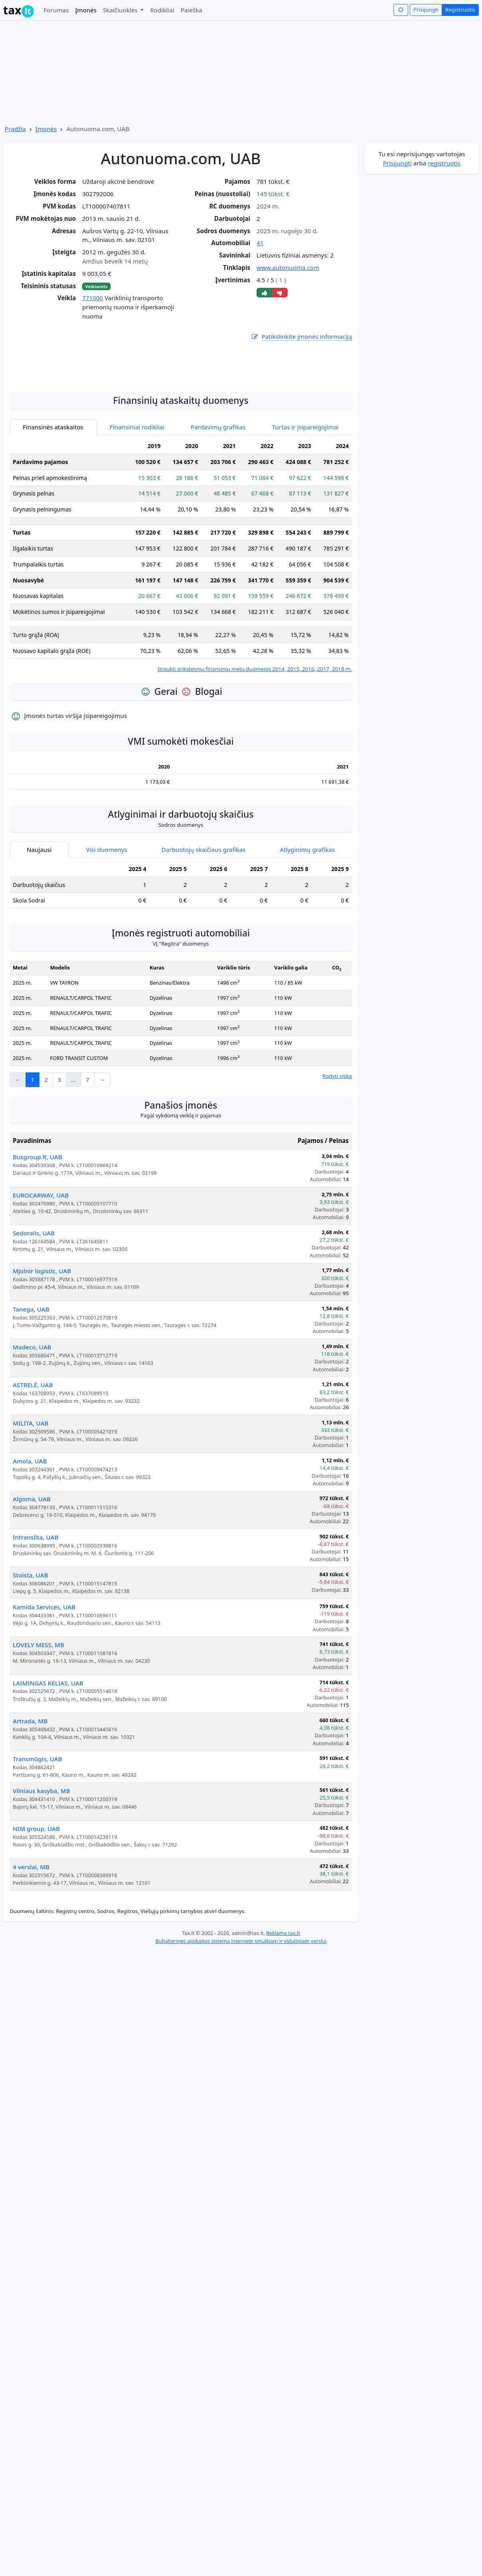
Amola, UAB (30, 1553)
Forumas (56, 10)
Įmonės (86, 10)
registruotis (444, 163)
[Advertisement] (181, 454)
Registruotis (460, 9)
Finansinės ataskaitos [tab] (53, 519)
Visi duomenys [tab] (106, 942)
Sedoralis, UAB (34, 1325)
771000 (92, 298)
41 (260, 243)
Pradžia (15, 129)
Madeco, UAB (32, 1439)
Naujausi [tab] (39, 942)
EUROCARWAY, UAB (41, 1287)
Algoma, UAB (32, 1591)
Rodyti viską (337, 1168)
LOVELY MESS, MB (38, 1737)
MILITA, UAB (30, 1515)
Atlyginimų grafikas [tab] (307, 942)
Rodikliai (162, 10)
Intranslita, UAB (35, 1629)
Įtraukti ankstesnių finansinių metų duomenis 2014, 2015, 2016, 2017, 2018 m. (255, 761)
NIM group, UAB (36, 1921)
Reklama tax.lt (283, 2025)
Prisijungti (426, 9)
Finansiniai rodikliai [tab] (137, 519)
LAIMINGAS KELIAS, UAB (48, 1775)
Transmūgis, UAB (37, 1851)
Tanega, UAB (31, 1401)
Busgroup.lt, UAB (37, 1249)
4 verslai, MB (31, 1959)
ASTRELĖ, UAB (33, 1477)
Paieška (191, 10)
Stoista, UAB (30, 1667)
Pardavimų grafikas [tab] (218, 519)
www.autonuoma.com (288, 267)
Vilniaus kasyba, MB (41, 1883)
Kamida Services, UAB (44, 1699)
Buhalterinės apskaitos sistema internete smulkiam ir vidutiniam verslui (240, 2033)
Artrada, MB (30, 1813)
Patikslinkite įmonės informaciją (301, 336)
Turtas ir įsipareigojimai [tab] (305, 519)
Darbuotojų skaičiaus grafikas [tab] (204, 942)
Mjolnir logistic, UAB (42, 1363)
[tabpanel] (181, 647)
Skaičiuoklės (121, 10)
